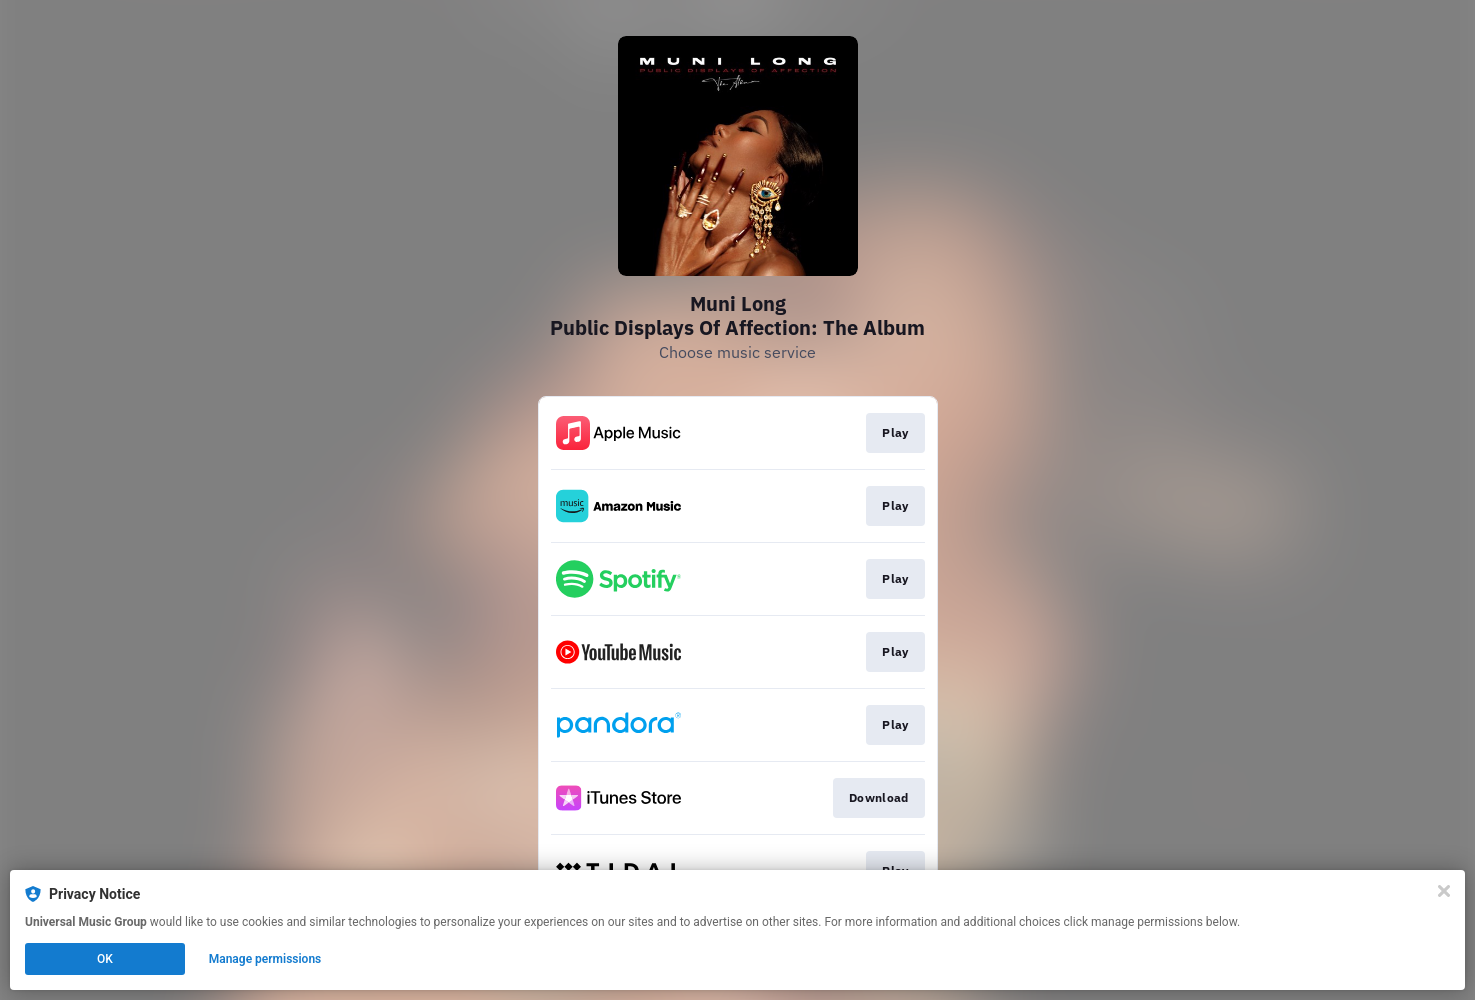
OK (105, 959)
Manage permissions (265, 959)
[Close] (1444, 891)
